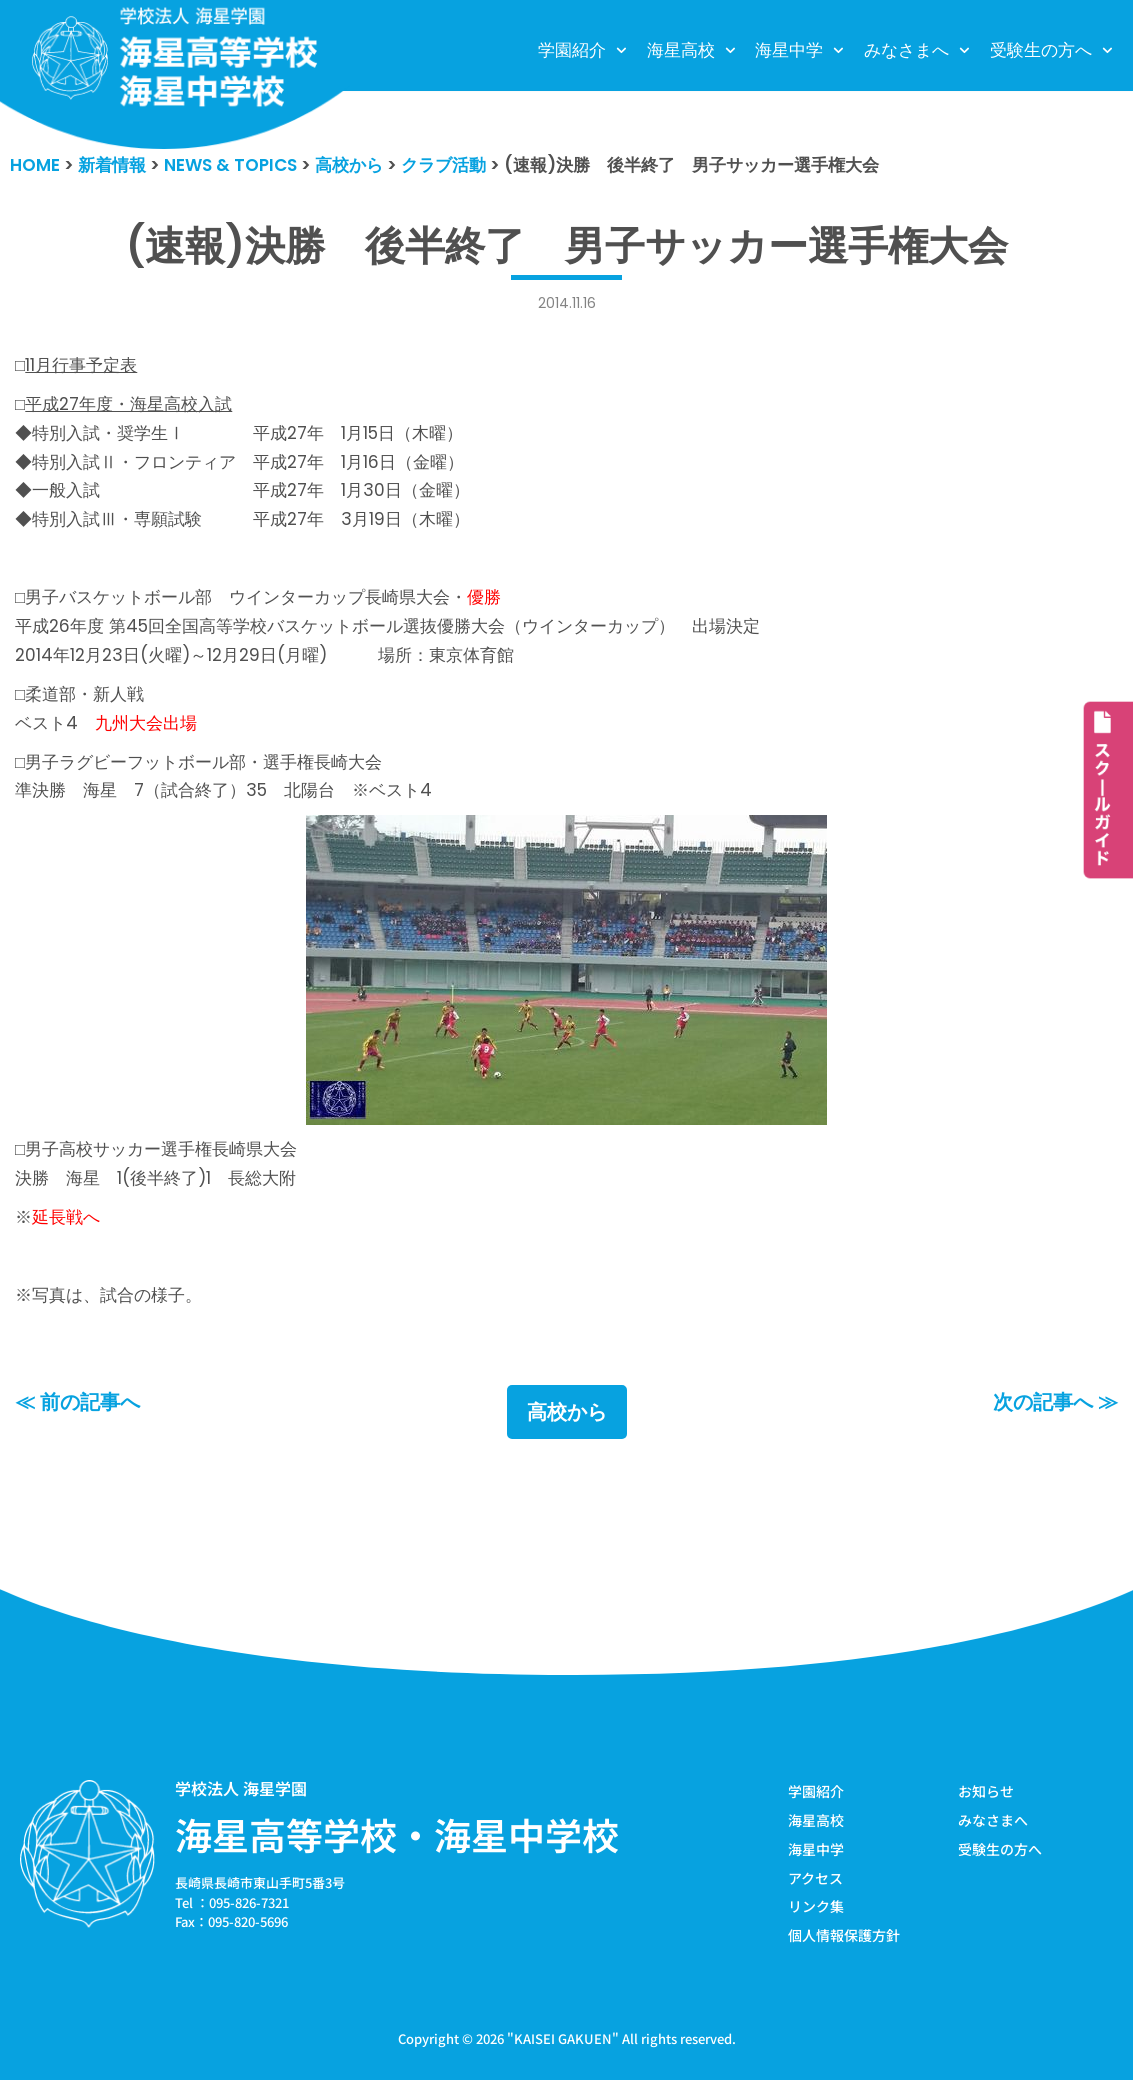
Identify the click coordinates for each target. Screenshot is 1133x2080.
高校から (567, 1412)
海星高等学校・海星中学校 (397, 1834)
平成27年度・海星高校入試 (128, 404)
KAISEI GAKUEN (563, 2038)
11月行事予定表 (81, 365)
